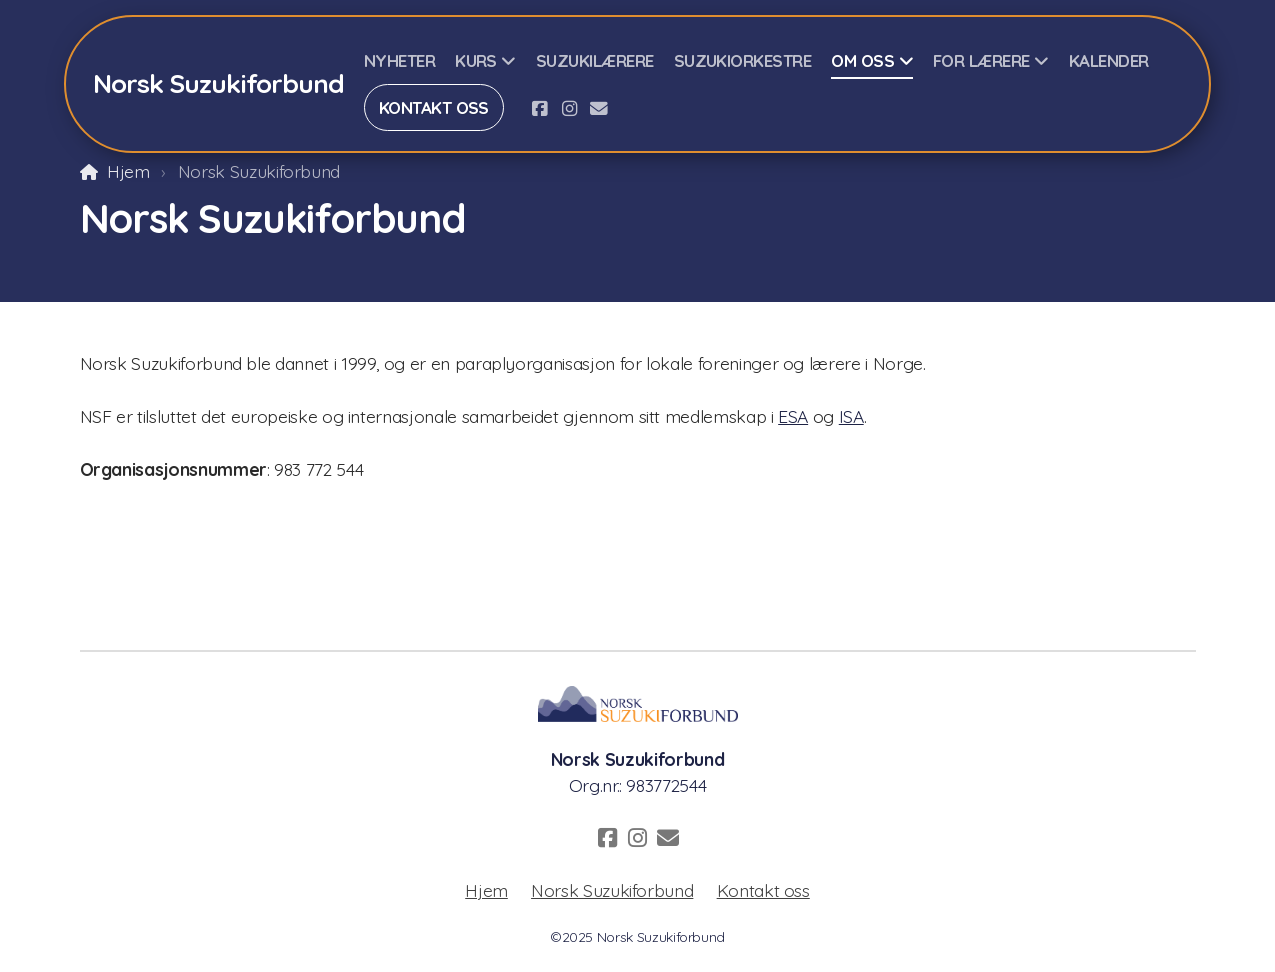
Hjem (128, 171)
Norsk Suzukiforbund (612, 890)
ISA (851, 416)
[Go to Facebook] (539, 108)
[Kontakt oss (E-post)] (599, 108)
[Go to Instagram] (569, 108)
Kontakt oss (763, 890)
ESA (793, 416)
